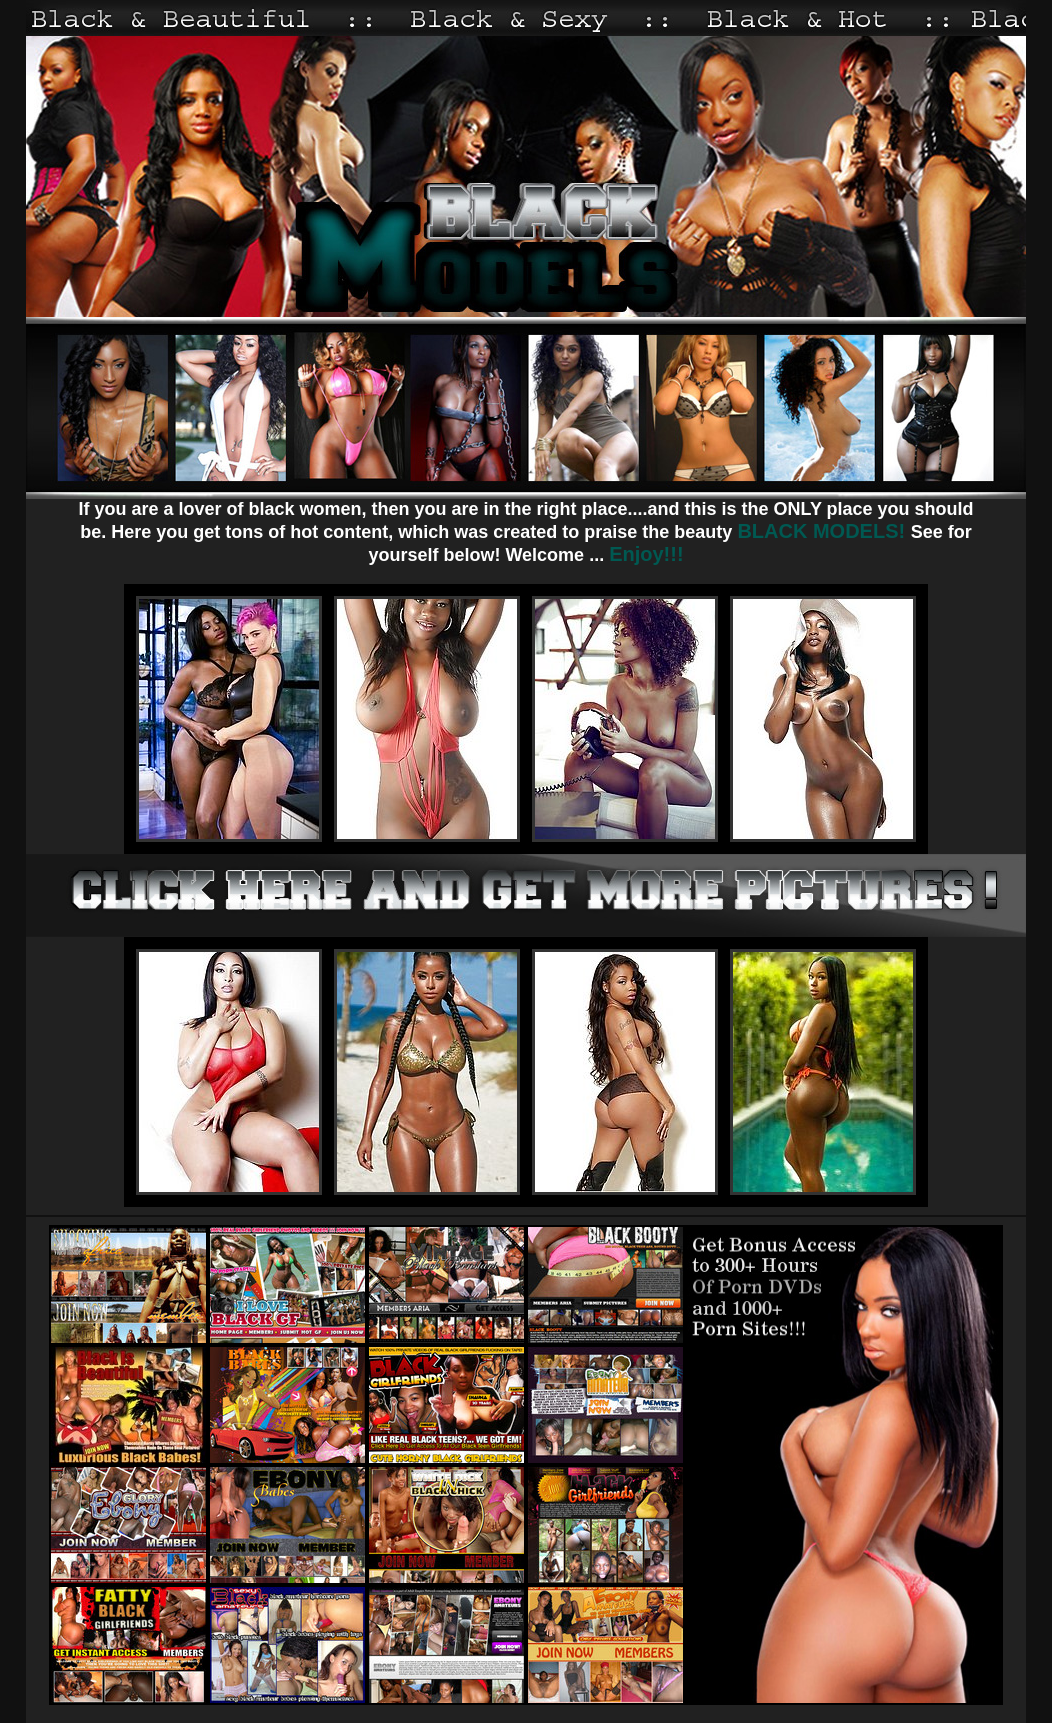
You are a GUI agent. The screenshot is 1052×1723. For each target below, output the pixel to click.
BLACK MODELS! (823, 531)
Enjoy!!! (646, 554)
